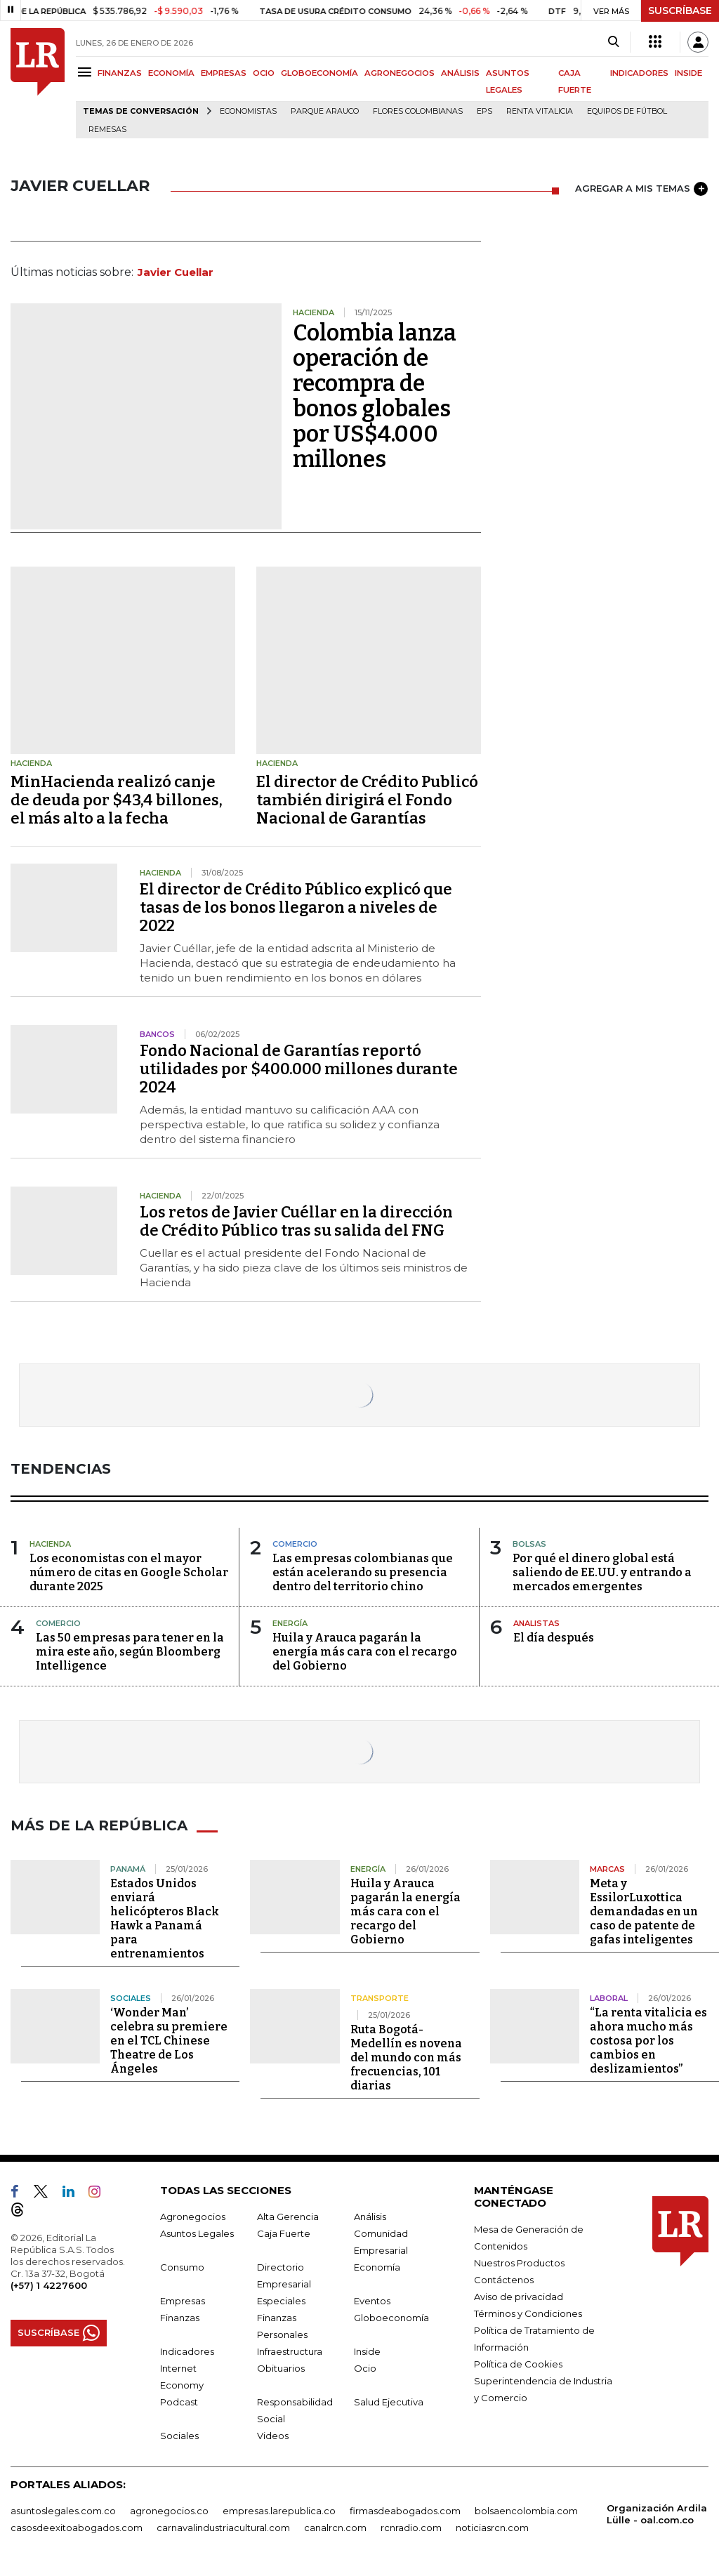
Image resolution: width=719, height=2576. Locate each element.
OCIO (264, 73)
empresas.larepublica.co (279, 2510)
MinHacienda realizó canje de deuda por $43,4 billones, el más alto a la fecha (117, 800)
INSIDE (688, 73)
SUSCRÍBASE (680, 10)
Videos (273, 2435)
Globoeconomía (391, 2317)
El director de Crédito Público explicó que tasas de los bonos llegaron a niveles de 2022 (296, 907)
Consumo (182, 2267)
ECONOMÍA (171, 73)
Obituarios (281, 2368)
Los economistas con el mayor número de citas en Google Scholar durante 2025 (128, 1572)
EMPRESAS (223, 73)
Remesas (107, 129)
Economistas (248, 111)
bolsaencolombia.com (526, 2510)
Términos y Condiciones (528, 2313)
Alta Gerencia (288, 2216)
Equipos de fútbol (627, 111)
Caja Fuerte (283, 2233)
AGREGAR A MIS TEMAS (641, 189)
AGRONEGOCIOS (399, 73)
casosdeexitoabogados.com (77, 2527)
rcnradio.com (411, 2527)
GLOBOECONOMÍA (319, 73)
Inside (367, 2351)
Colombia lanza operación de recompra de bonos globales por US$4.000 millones (374, 396)
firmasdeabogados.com (405, 2510)
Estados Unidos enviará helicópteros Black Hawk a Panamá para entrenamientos (164, 1918)
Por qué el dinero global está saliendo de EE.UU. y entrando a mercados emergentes (602, 1572)
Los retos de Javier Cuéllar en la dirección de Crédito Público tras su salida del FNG (296, 1221)
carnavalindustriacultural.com (223, 2527)
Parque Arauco (325, 111)
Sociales (179, 2435)
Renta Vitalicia (539, 111)
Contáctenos (504, 2279)
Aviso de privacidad (518, 2296)
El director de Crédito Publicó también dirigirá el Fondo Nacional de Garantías (367, 800)
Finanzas (179, 2317)
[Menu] (87, 71)
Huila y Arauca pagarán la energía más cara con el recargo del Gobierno (364, 1651)
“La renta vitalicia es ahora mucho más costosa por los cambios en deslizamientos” (648, 2040)
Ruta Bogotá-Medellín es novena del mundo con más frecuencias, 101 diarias (406, 2057)
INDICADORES (639, 73)
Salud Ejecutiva (388, 2401)
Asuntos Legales (197, 2233)
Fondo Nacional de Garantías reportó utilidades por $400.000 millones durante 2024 (299, 1069)
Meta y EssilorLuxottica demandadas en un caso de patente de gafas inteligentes (644, 1911)
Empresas (182, 2300)
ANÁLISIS (460, 73)
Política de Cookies (518, 2364)
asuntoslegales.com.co (63, 2510)
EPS (484, 111)
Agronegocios (192, 2216)
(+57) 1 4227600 (49, 2285)
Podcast (179, 2401)
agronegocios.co (169, 2510)
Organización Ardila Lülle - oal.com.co (657, 2513)
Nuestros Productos (519, 2262)
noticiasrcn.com (492, 2527)
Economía (377, 2267)
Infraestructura (289, 2351)
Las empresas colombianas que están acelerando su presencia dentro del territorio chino (362, 1572)
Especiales (281, 2300)
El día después (553, 1637)
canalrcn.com (335, 2527)
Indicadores (187, 2351)
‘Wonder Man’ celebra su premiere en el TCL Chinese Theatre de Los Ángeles (168, 2040)
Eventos (372, 2300)
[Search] (613, 42)
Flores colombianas (418, 111)
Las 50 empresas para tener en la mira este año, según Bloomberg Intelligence (130, 1651)
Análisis (370, 2216)
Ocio (365, 2368)
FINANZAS (120, 73)
